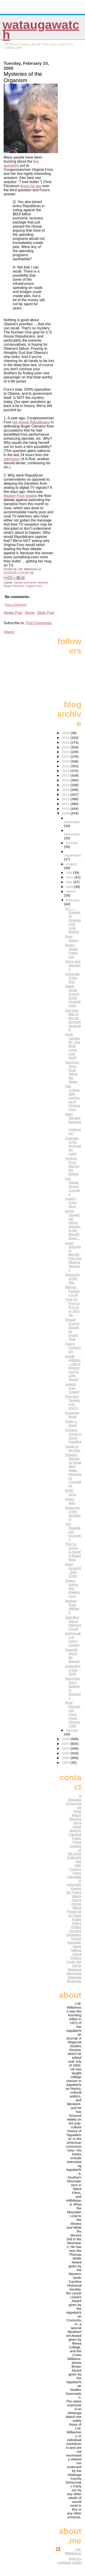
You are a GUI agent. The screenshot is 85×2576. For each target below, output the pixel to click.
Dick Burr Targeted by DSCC (72, 1402)
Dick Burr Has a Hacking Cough (73, 1623)
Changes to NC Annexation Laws (73, 1145)
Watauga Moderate (74, 1979)
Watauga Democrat (73, 1971)
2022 (66, 752)
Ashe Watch (76, 1813)
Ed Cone (74, 1854)
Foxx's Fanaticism (72, 1347)
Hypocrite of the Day (72, 978)
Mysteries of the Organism (72, 1513)
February (73, 900)
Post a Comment (15, 604)
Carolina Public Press (74, 1838)
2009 (66, 813)
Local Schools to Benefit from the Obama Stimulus (73, 1256)
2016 (66, 780)
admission (12, 459)
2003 (66, 1762)
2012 (66, 799)
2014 (66, 790)
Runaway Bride (72, 1414)
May (69, 882)
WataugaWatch (40, 30)
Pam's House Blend (76, 1904)
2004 (66, 1758)
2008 (66, 1739)
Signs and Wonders (72, 965)
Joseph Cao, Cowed (72, 1388)
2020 (66, 761)
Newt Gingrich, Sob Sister (73, 1570)
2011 (66, 804)
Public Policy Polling (76, 1923)
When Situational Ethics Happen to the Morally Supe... (72, 1224)
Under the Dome (73, 1963)
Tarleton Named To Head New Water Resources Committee (73, 1470)
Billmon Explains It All (72, 1291)
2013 (66, 794)
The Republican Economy (73, 1531)
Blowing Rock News (75, 1822)
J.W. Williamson (73, 2551)
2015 (66, 785)
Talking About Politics (75, 1954)
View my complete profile (69, 2560)
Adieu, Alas (70, 1501)
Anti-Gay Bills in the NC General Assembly (73, 1019)
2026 (66, 733)
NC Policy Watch (73, 1894)
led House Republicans (31, 422)
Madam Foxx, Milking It (72, 1606)
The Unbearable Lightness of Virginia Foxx (72, 1097)
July (69, 872)
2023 (66, 747)
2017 (66, 775)
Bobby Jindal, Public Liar (71, 951)
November (72, 834)
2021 (66, 756)
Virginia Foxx (33, 586)
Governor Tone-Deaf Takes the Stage (72, 1071)
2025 (66, 738)
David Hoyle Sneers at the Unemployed (72, 995)
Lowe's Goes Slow (71, 1202)
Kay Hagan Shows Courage (72, 1186)
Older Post (45, 613)
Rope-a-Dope (71, 1423)
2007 (66, 1744)
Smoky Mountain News (74, 1942)
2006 (66, 1748)
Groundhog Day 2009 (72, 1670)
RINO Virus (70, 1492)
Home (30, 613)
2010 (66, 808)
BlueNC (75, 1830)
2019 (66, 766)
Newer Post (13, 613)
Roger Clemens (14, 586)
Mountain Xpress (74, 1886)
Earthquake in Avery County (73, 1639)
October (72, 843)
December (72, 822)
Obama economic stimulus (31, 582)
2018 (66, 771)
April (70, 887)
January (72, 1730)
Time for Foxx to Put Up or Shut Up (72, 1307)
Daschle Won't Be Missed (72, 1655)
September (72, 855)
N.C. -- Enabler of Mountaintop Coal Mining (73, 920)
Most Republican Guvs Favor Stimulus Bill (72, 1714)
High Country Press (75, 1869)
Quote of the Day (72, 1448)
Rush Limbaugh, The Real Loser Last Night (72, 1045)
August (71, 864)
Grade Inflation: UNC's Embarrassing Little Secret (72, 1367)
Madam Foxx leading (20, 496)
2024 (66, 742)
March (70, 891)
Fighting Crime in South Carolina (73, 1435)
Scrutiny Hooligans (73, 1933)
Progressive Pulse (74, 1913)
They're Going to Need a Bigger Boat (73, 1551)
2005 (66, 1753)
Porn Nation (71, 938)
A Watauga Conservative (73, 1801)
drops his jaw (30, 186)
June (70, 877)
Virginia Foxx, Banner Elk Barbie (72, 1166)
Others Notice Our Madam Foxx (72, 1588)
